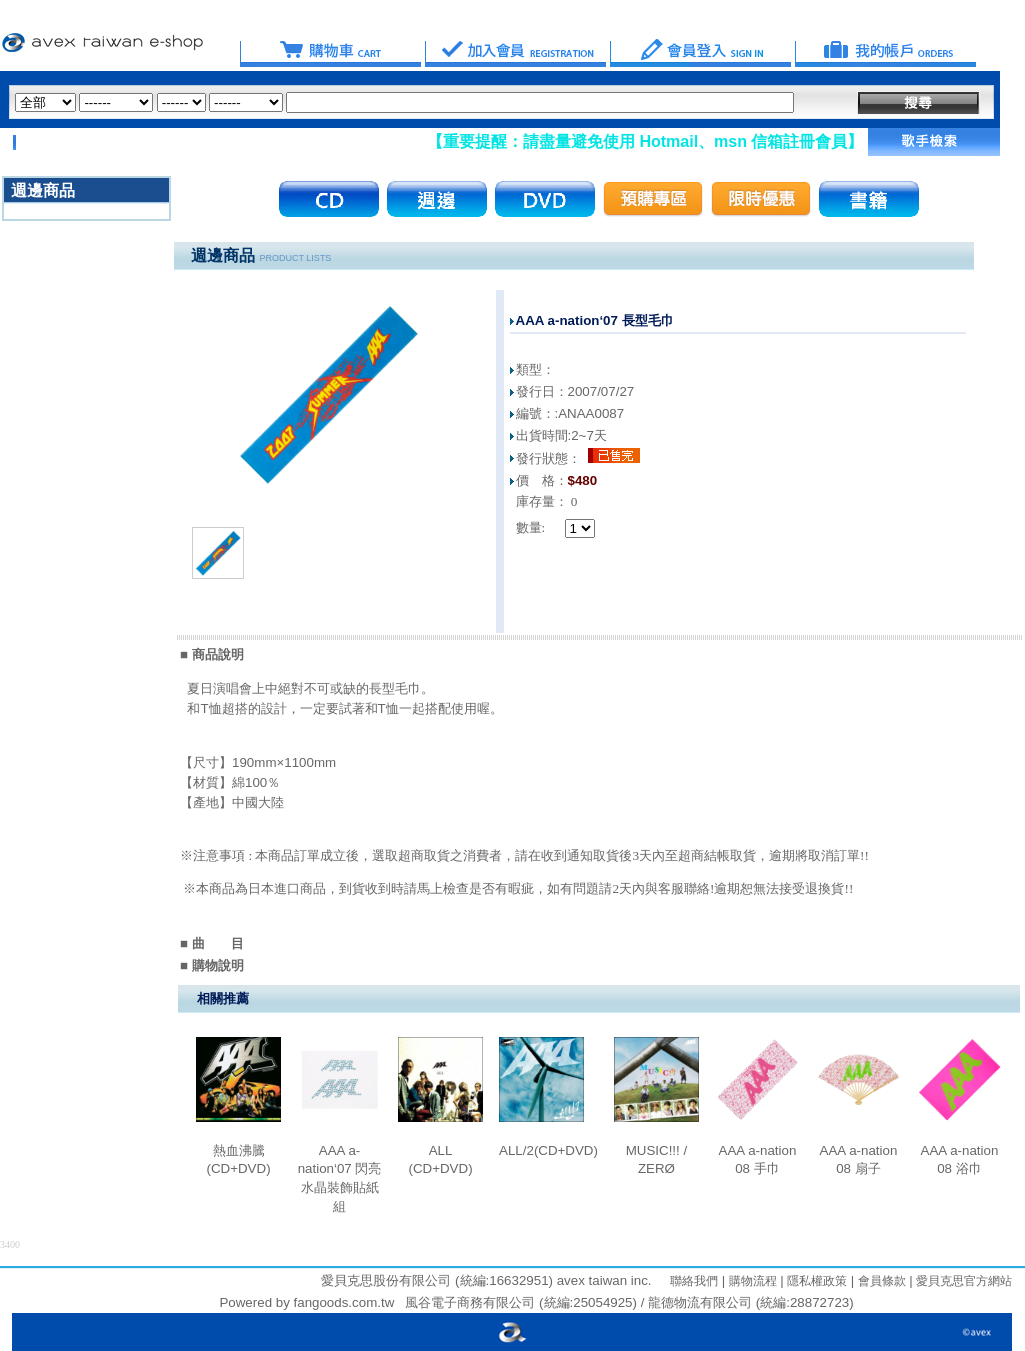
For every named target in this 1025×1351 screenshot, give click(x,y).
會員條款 (879, 1281)
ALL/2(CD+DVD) (548, 1150)
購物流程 (750, 1281)
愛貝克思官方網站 (964, 1281)
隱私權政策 (815, 1281)
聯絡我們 (694, 1281)
